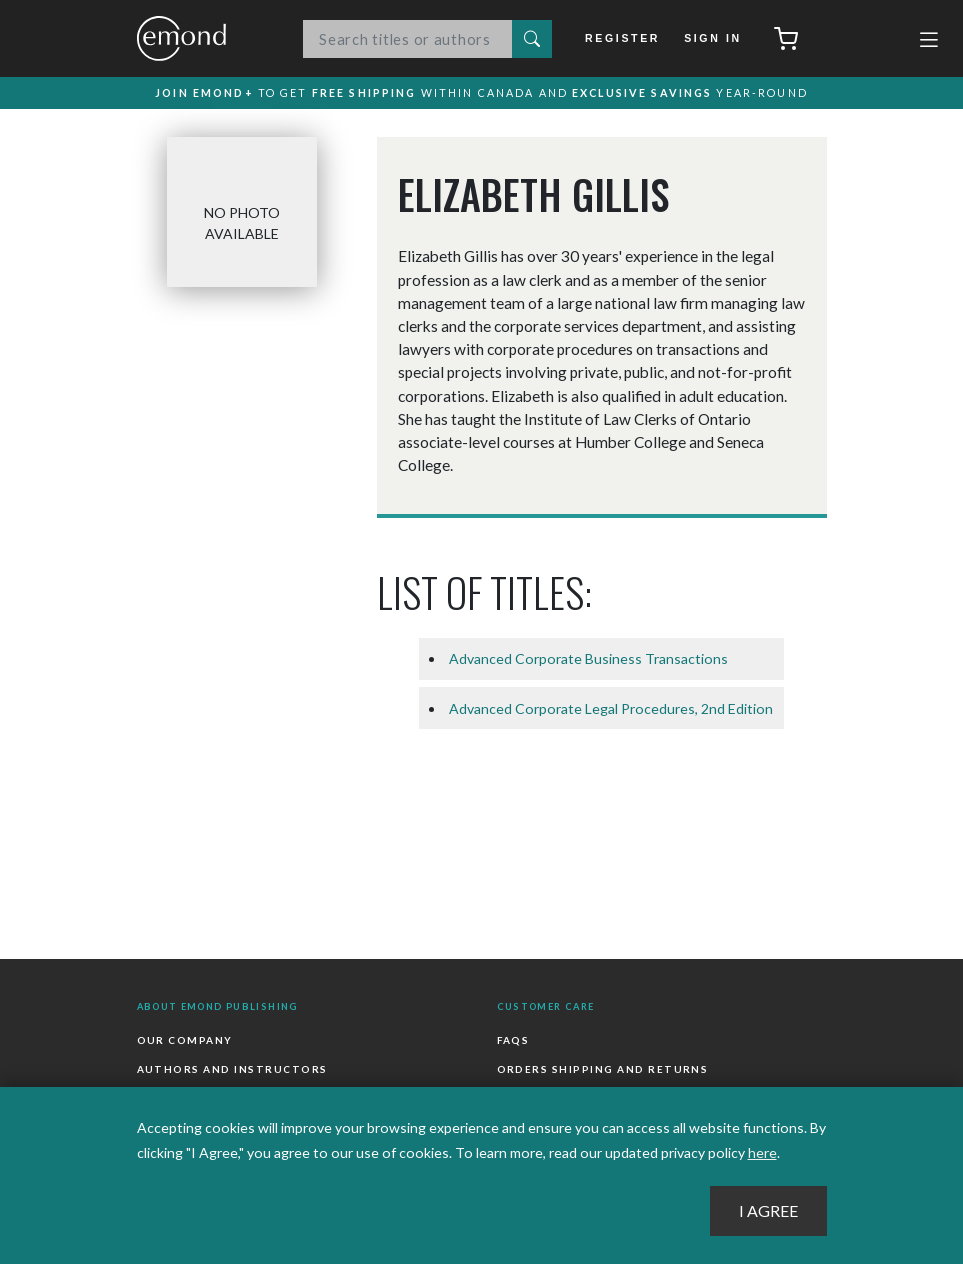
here (762, 1152)
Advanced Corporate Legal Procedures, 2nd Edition (611, 710)
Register (625, 38)
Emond (202, 38)
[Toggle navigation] (929, 42)
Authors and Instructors (232, 1071)
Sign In (713, 38)
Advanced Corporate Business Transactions (588, 660)
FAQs (513, 1042)
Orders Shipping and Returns (603, 1071)
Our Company (185, 1042)
